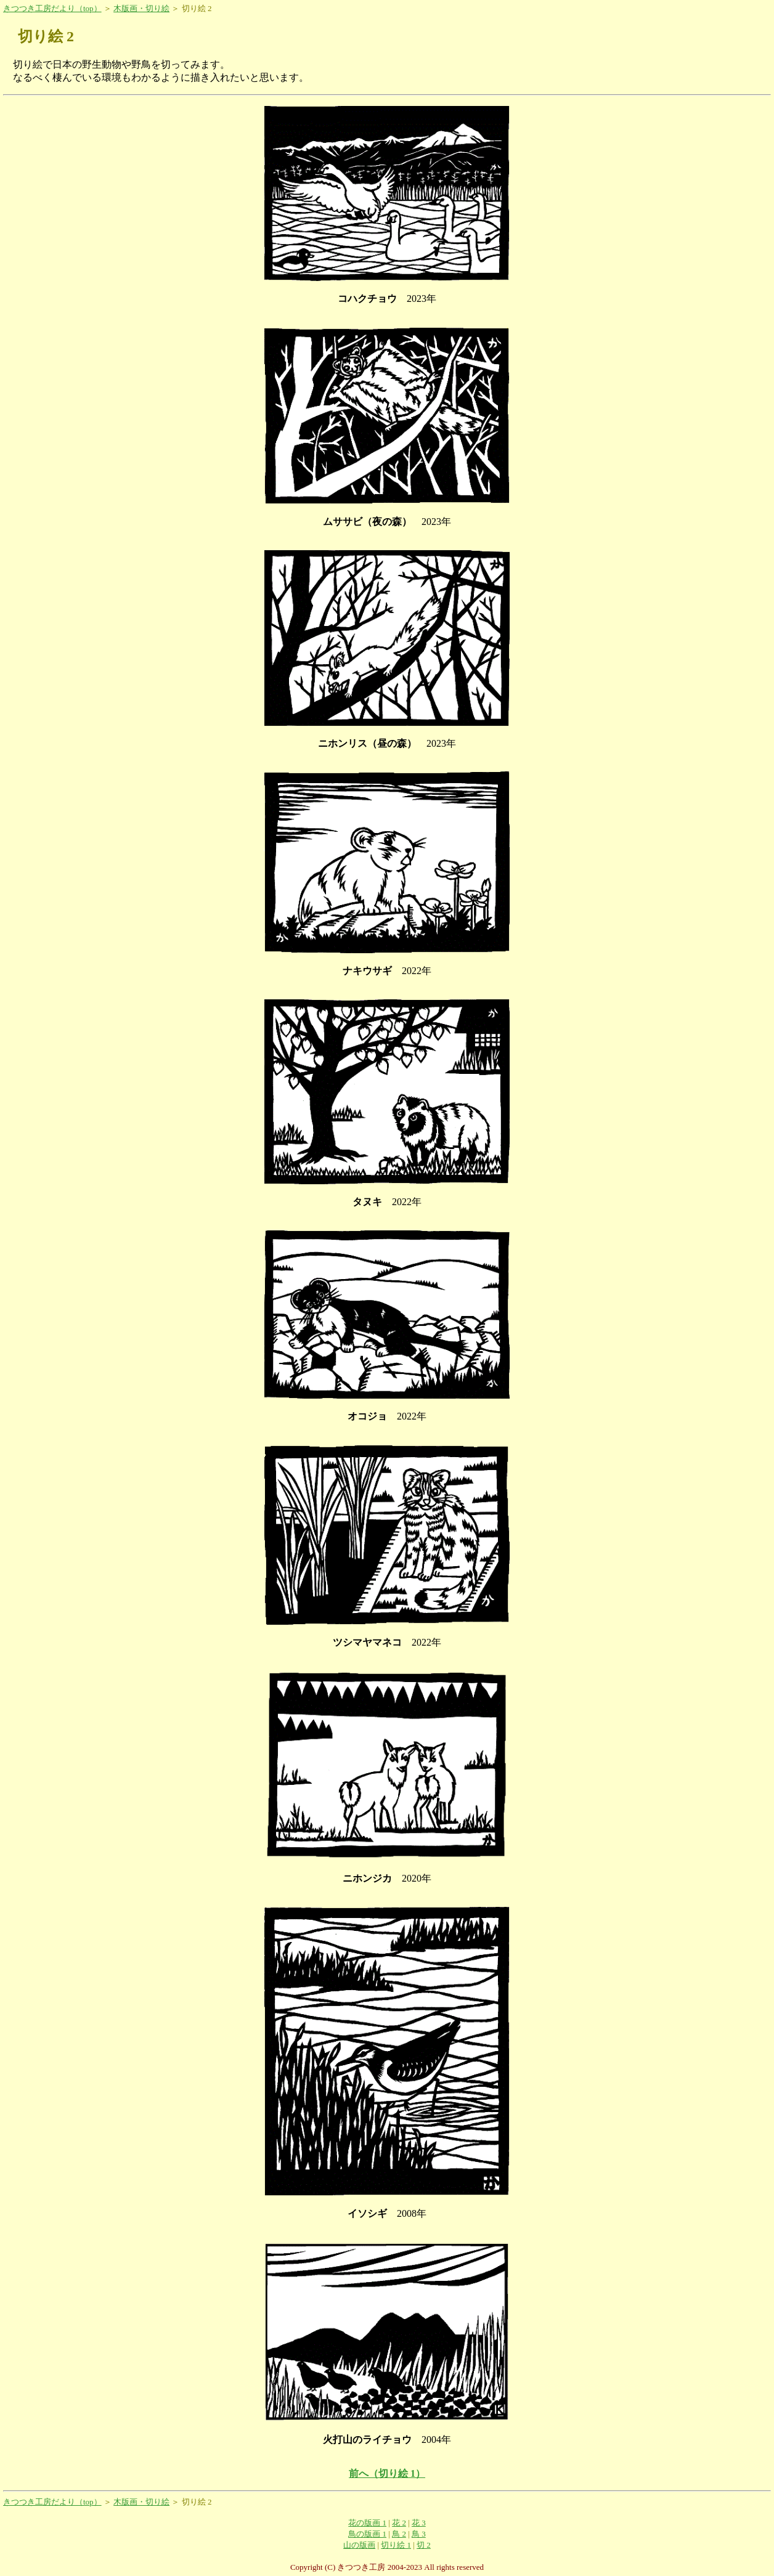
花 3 (419, 2522)
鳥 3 (419, 2533)
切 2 (424, 2545)
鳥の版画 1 (367, 2533)
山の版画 (359, 2545)
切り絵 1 (396, 2545)
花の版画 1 (367, 2522)
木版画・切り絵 (141, 8)
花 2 (399, 2522)
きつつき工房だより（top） (52, 8)
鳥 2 (399, 2533)
